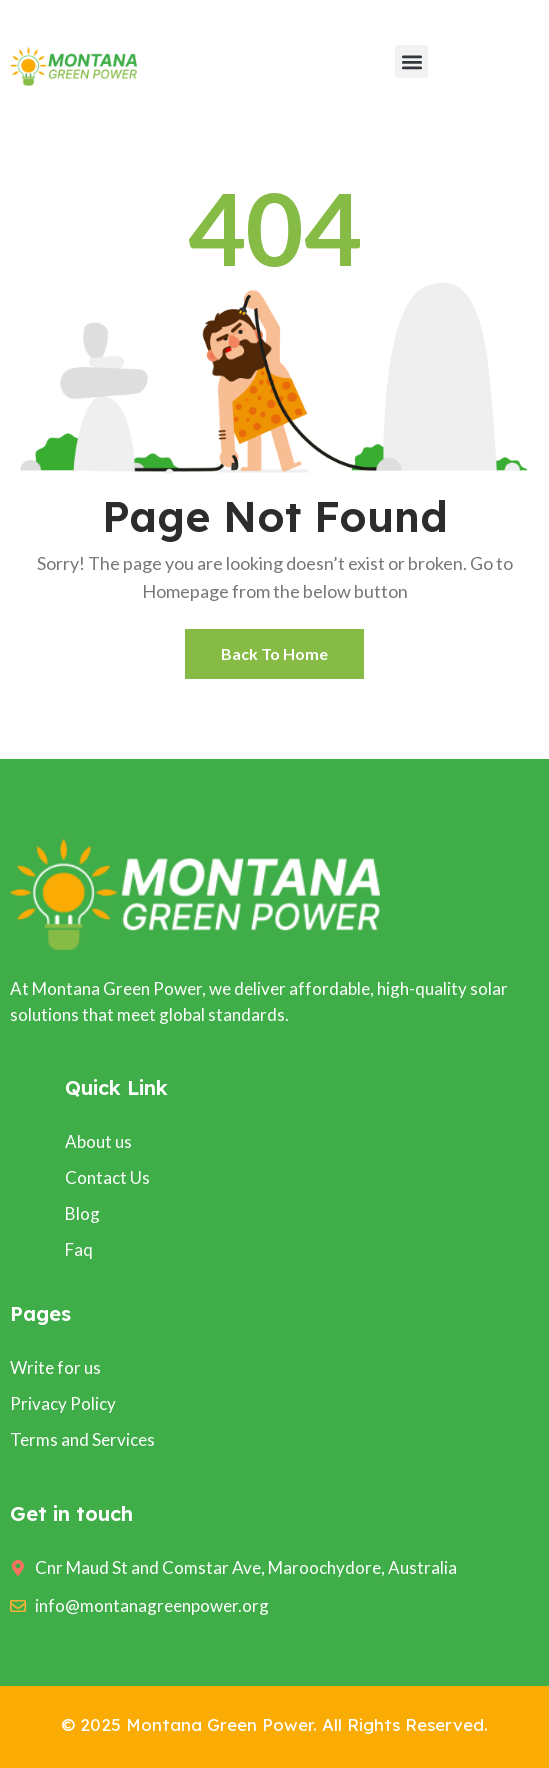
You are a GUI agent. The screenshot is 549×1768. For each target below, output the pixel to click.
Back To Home (274, 653)
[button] (411, 61)
